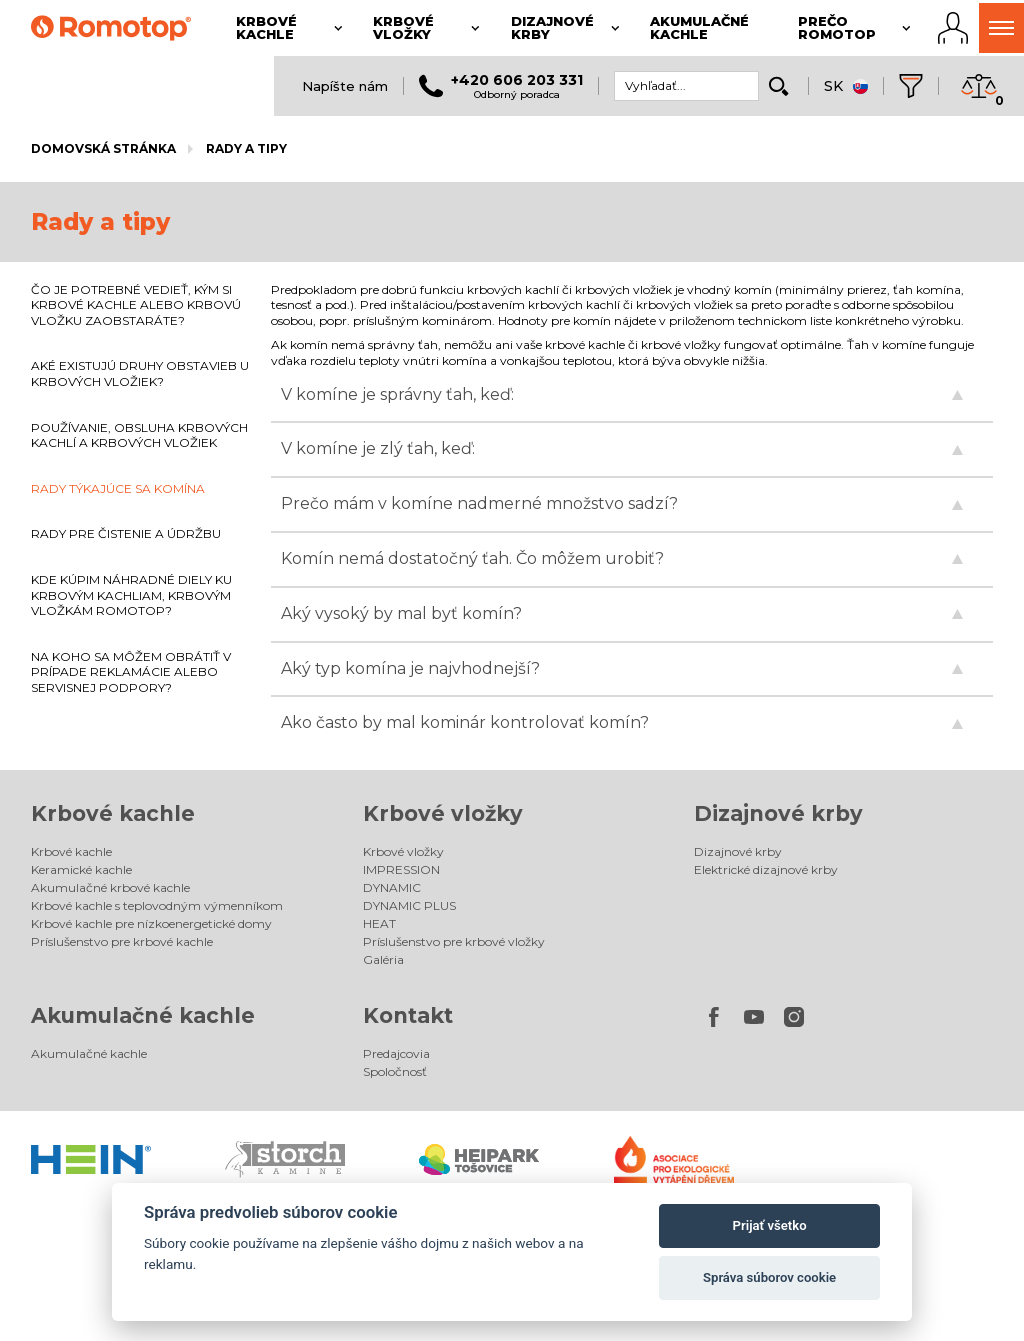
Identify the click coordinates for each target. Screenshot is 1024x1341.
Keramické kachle (81, 869)
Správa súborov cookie (769, 1277)
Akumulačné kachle (143, 1015)
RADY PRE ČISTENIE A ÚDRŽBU (126, 533)
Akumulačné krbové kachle (110, 887)
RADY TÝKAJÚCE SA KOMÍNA (118, 488)
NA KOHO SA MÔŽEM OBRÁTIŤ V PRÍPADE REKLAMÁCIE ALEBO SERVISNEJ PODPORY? (131, 672)
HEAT (379, 923)
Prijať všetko (770, 1225)
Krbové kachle (113, 813)
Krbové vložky (443, 813)
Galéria (383, 959)
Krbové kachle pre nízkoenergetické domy (151, 923)
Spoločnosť (395, 1071)
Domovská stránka (103, 148)
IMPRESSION (401, 869)
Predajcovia (396, 1053)
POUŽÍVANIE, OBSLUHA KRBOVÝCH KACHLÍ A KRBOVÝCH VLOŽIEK (139, 435)
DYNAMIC (392, 887)
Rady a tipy (246, 148)
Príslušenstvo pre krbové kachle (122, 941)
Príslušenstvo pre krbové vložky (454, 941)
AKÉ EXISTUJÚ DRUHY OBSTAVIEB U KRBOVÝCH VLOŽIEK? (140, 373)
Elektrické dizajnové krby (766, 869)
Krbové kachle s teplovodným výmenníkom (157, 905)
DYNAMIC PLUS (409, 905)
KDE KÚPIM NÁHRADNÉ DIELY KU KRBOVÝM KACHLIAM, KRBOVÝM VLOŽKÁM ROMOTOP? (131, 595)
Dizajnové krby (778, 813)
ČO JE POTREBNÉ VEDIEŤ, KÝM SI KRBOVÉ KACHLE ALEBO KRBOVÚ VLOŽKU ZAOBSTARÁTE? (136, 305)
